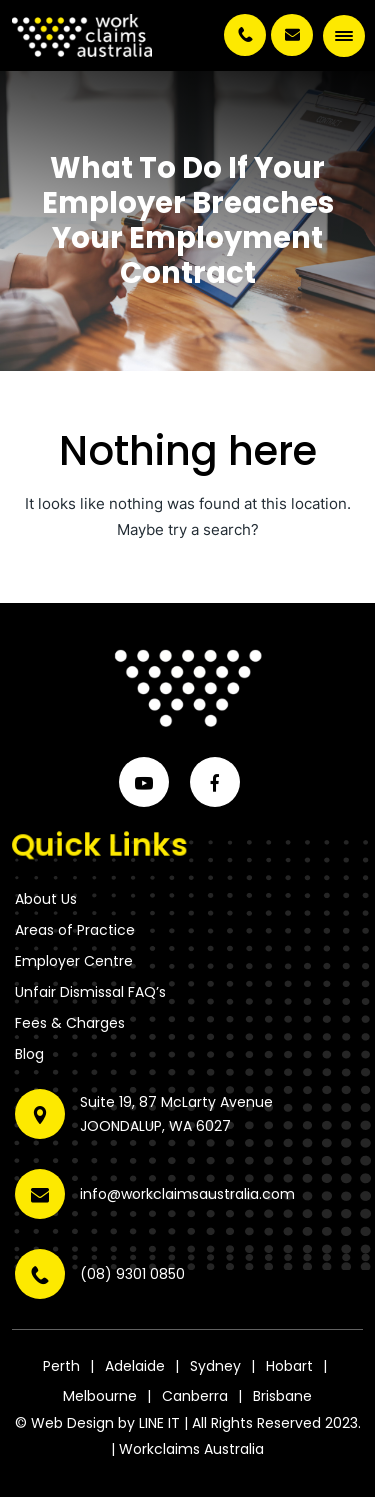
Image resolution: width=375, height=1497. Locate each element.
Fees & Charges (70, 1023)
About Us (46, 899)
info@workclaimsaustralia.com (292, 35)
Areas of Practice (75, 930)
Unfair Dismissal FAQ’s (90, 992)
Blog (29, 1054)
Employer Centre (74, 961)
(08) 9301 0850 (245, 35)
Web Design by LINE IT (105, 1423)
